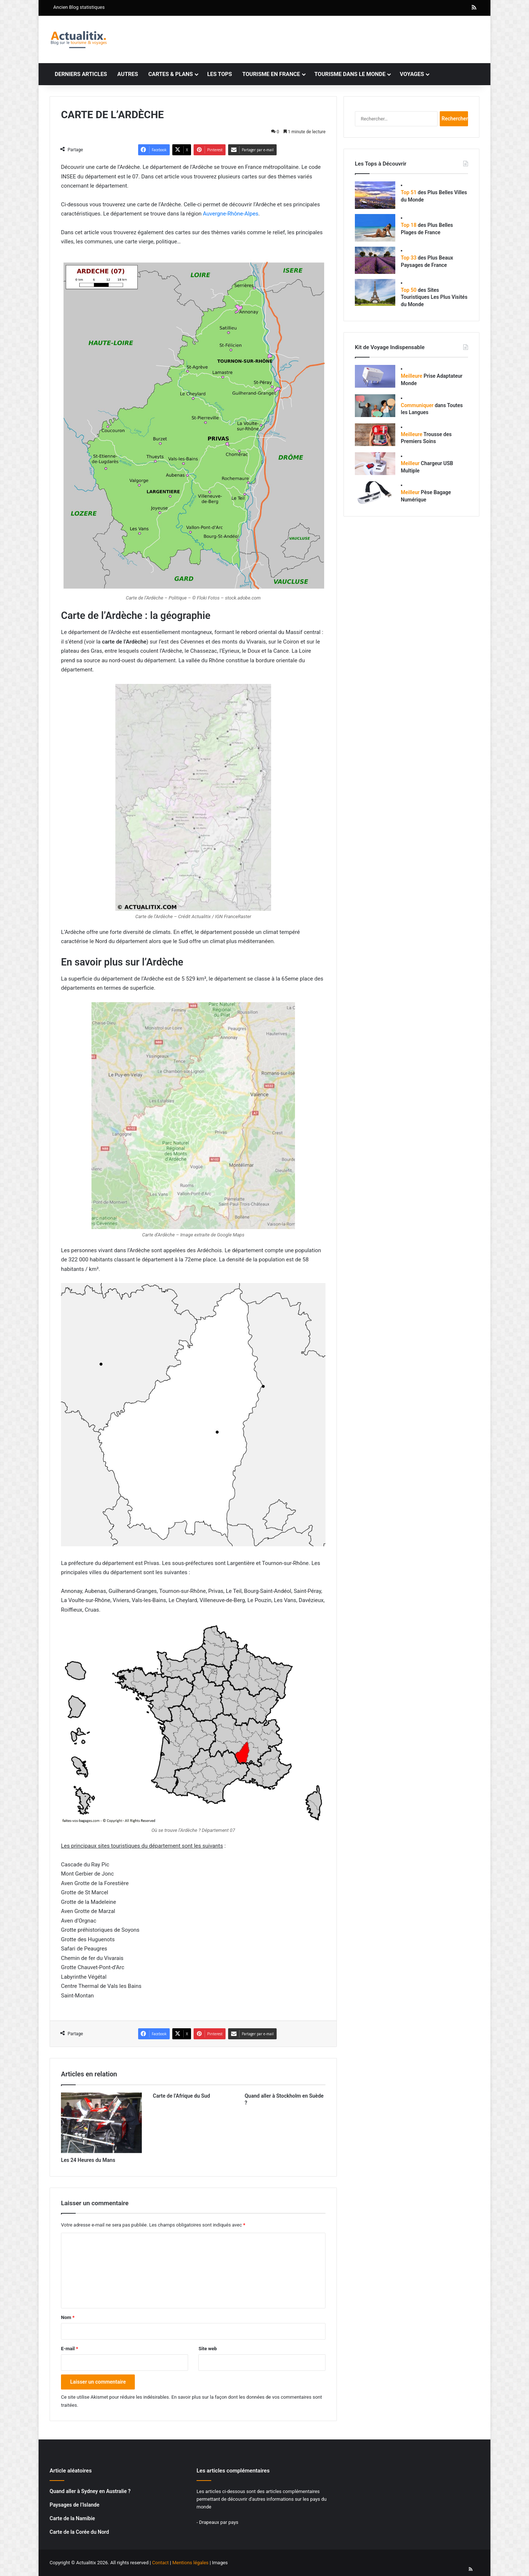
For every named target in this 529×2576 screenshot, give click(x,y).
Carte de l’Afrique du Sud (181, 2096)
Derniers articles (81, 74)
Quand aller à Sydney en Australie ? (90, 2491)
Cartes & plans (170, 74)
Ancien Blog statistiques (79, 7)
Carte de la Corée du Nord (79, 2532)
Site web (207, 2348)
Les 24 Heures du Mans (88, 2160)
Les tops (219, 74)
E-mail (69, 2348)
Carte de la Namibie (72, 2518)
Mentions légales (190, 2562)
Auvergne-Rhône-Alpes (230, 213)
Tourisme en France (271, 74)
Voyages (412, 74)
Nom (68, 2317)
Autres (127, 74)
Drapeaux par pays (218, 2522)
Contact (160, 2562)
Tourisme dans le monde (350, 74)
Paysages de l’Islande (74, 2505)
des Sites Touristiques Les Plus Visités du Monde (434, 297)
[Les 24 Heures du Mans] (101, 2123)
